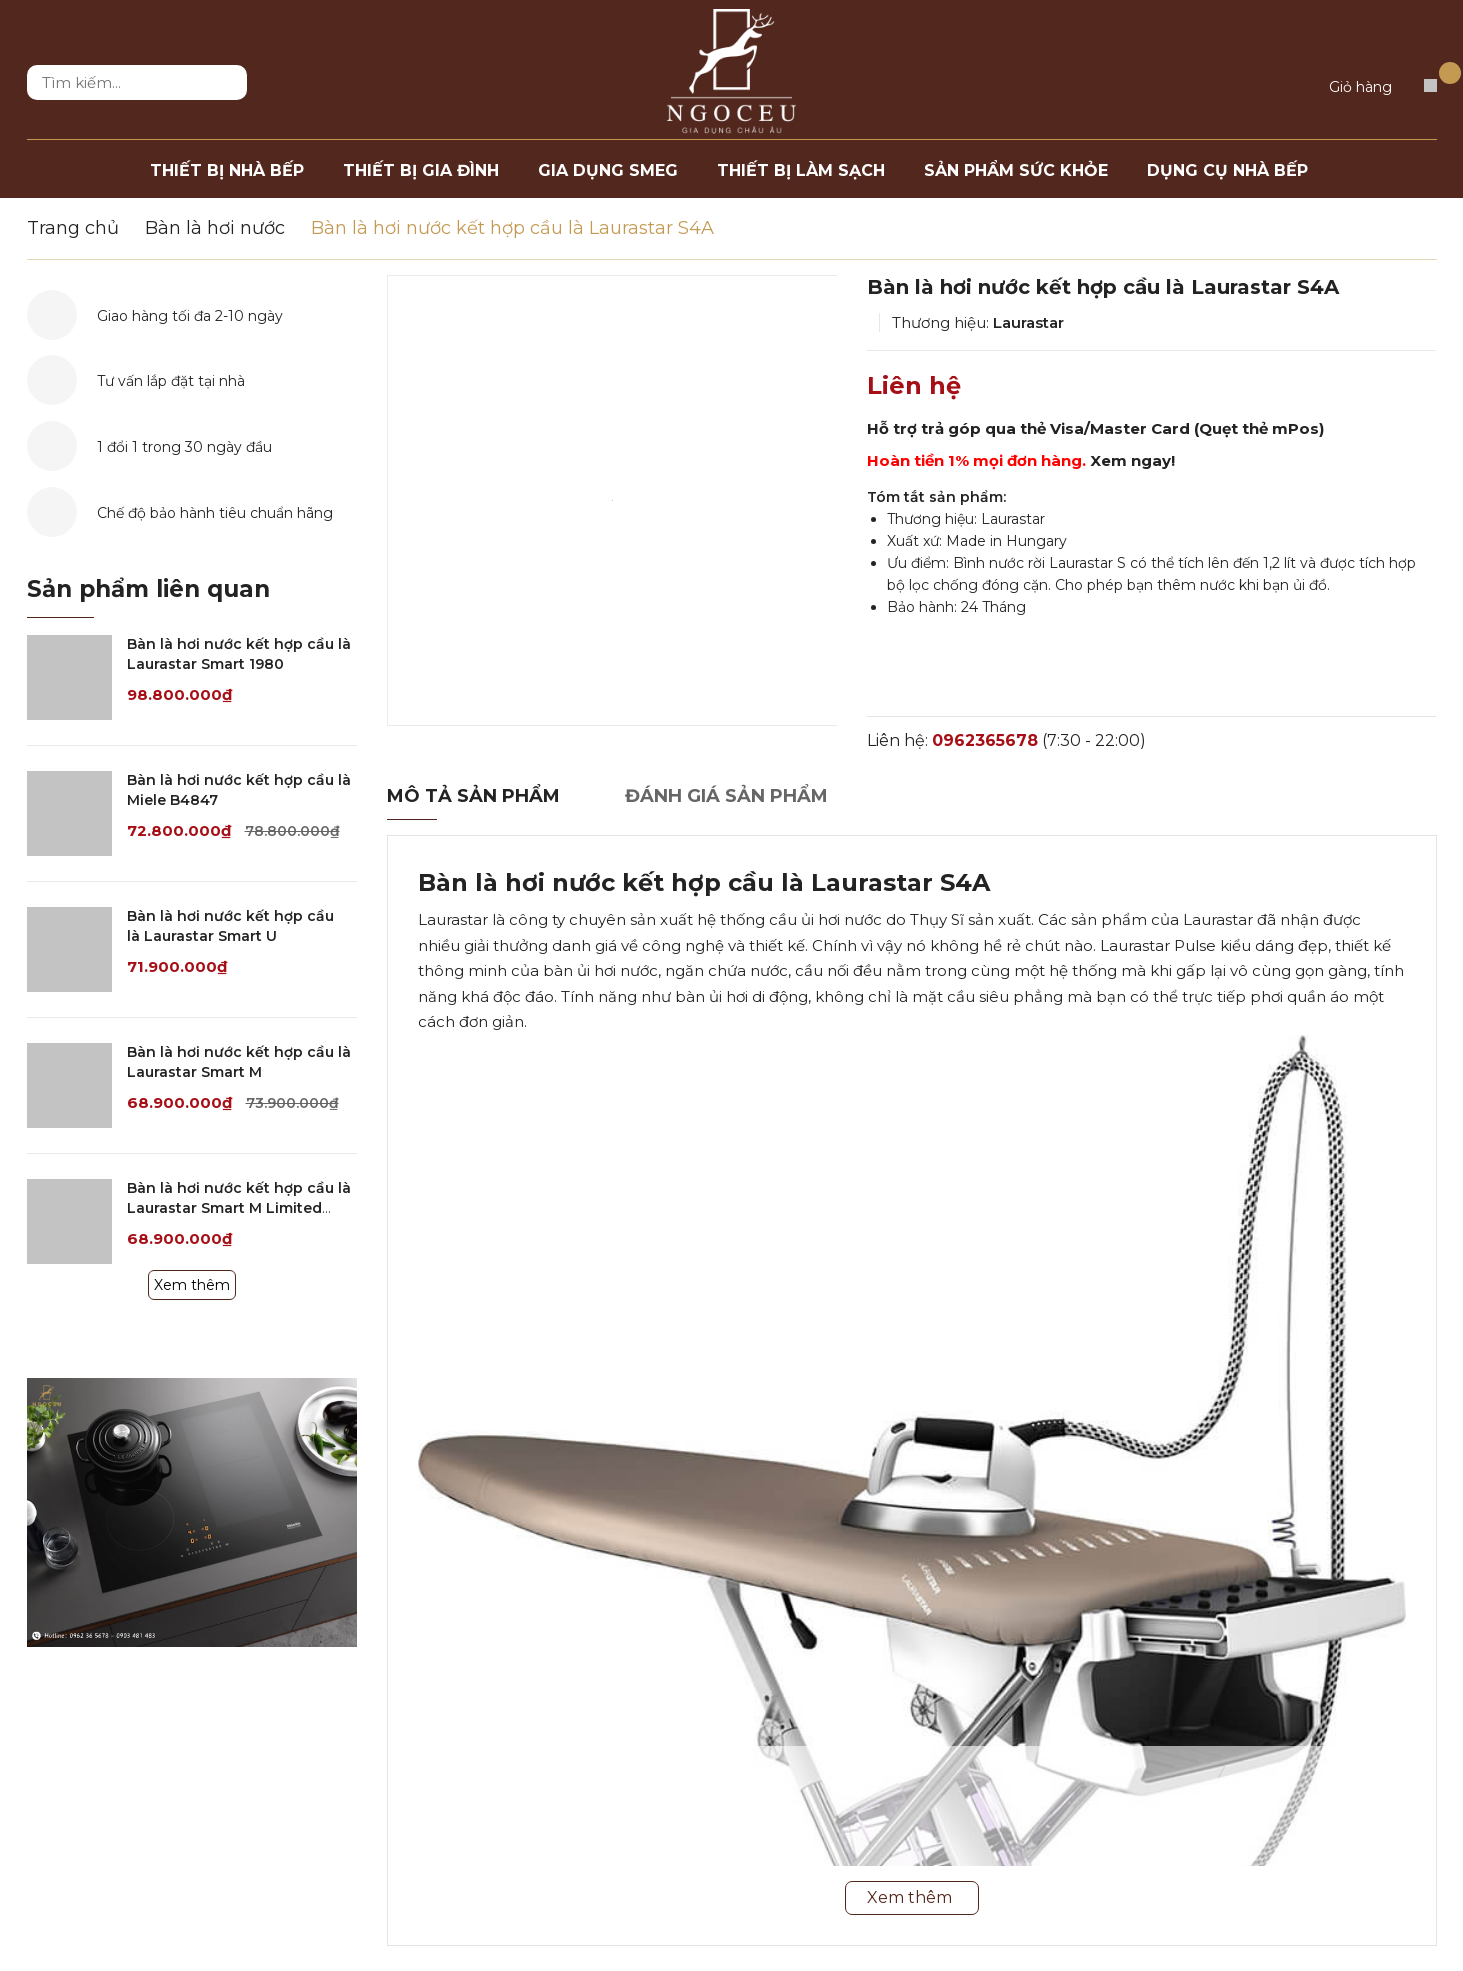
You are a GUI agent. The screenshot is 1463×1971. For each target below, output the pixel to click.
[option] (612, 500)
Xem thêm (192, 1285)
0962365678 (985, 740)
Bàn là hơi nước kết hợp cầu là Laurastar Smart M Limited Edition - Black (239, 1207)
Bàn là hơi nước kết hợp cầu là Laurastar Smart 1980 (239, 654)
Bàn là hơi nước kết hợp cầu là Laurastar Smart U (230, 926)
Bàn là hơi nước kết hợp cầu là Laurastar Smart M (239, 1062)
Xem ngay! (1132, 460)
